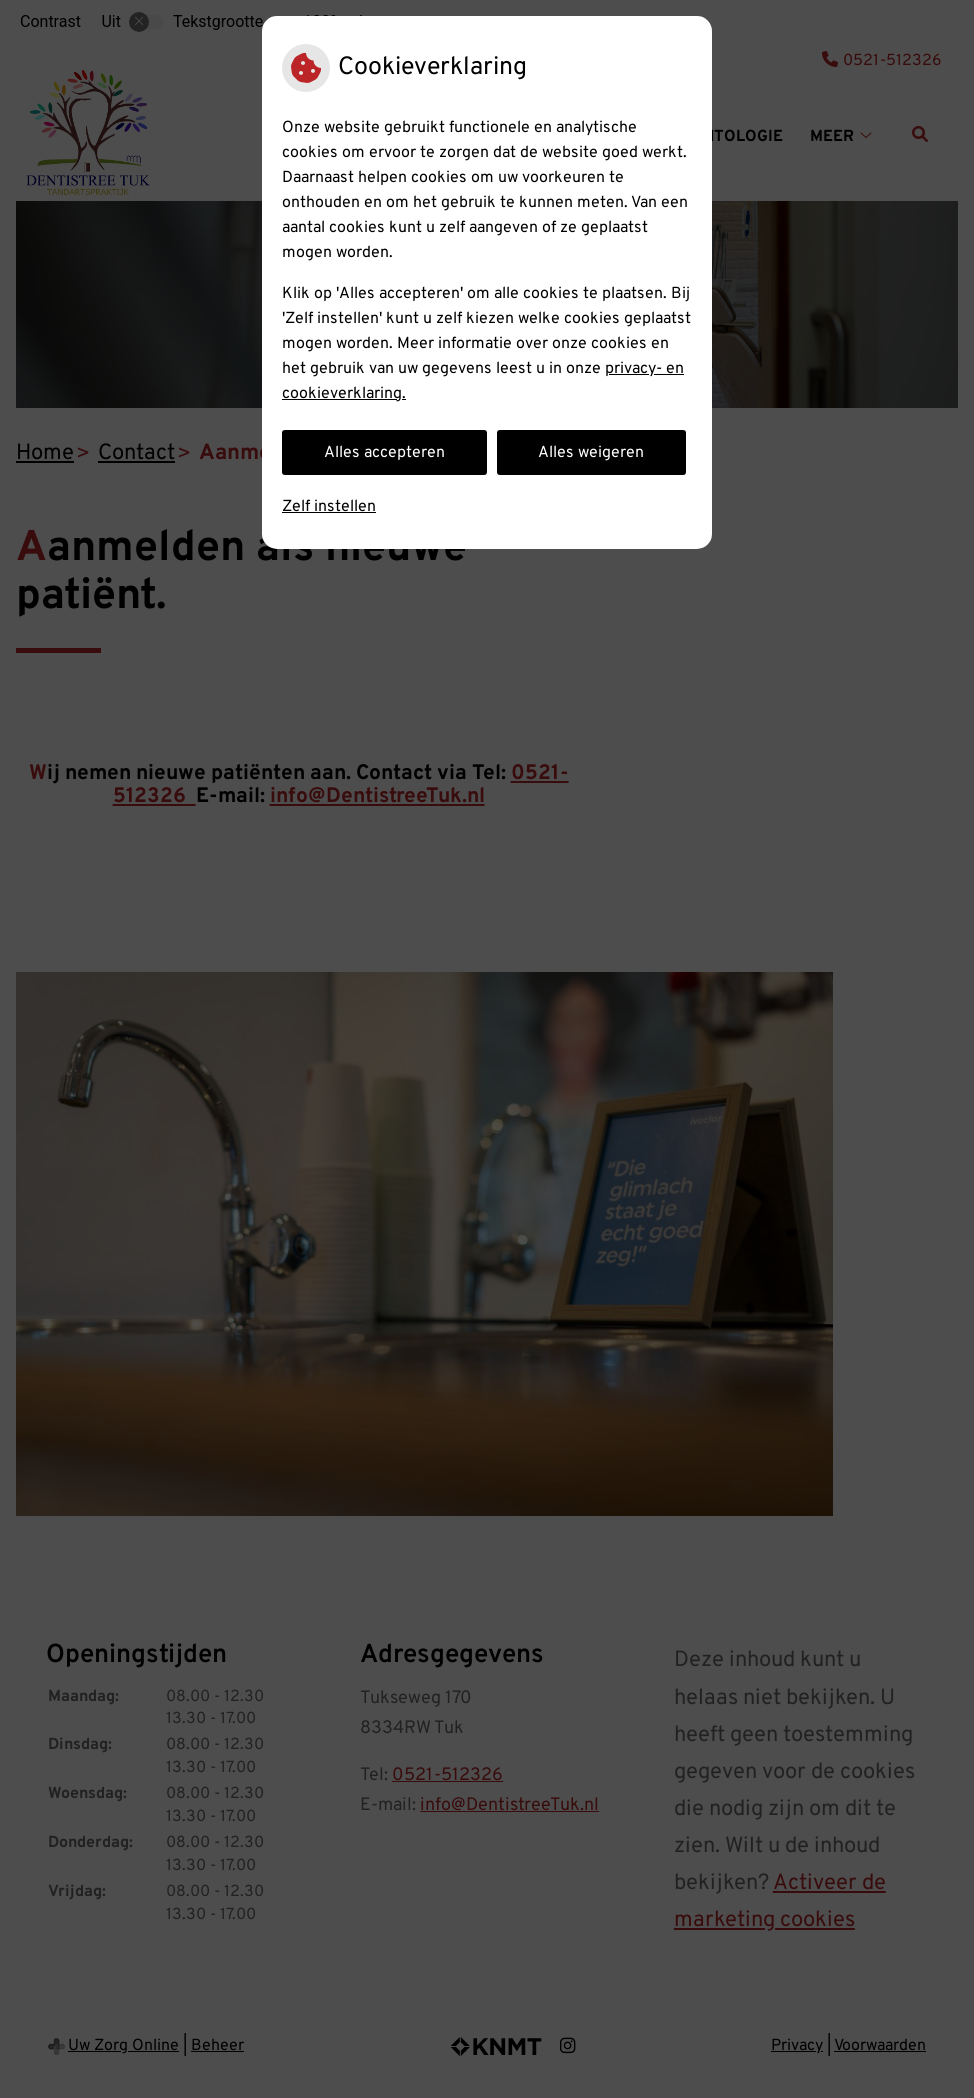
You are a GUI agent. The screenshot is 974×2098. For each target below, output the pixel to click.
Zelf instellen (329, 507)
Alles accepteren (384, 453)
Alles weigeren (591, 453)
